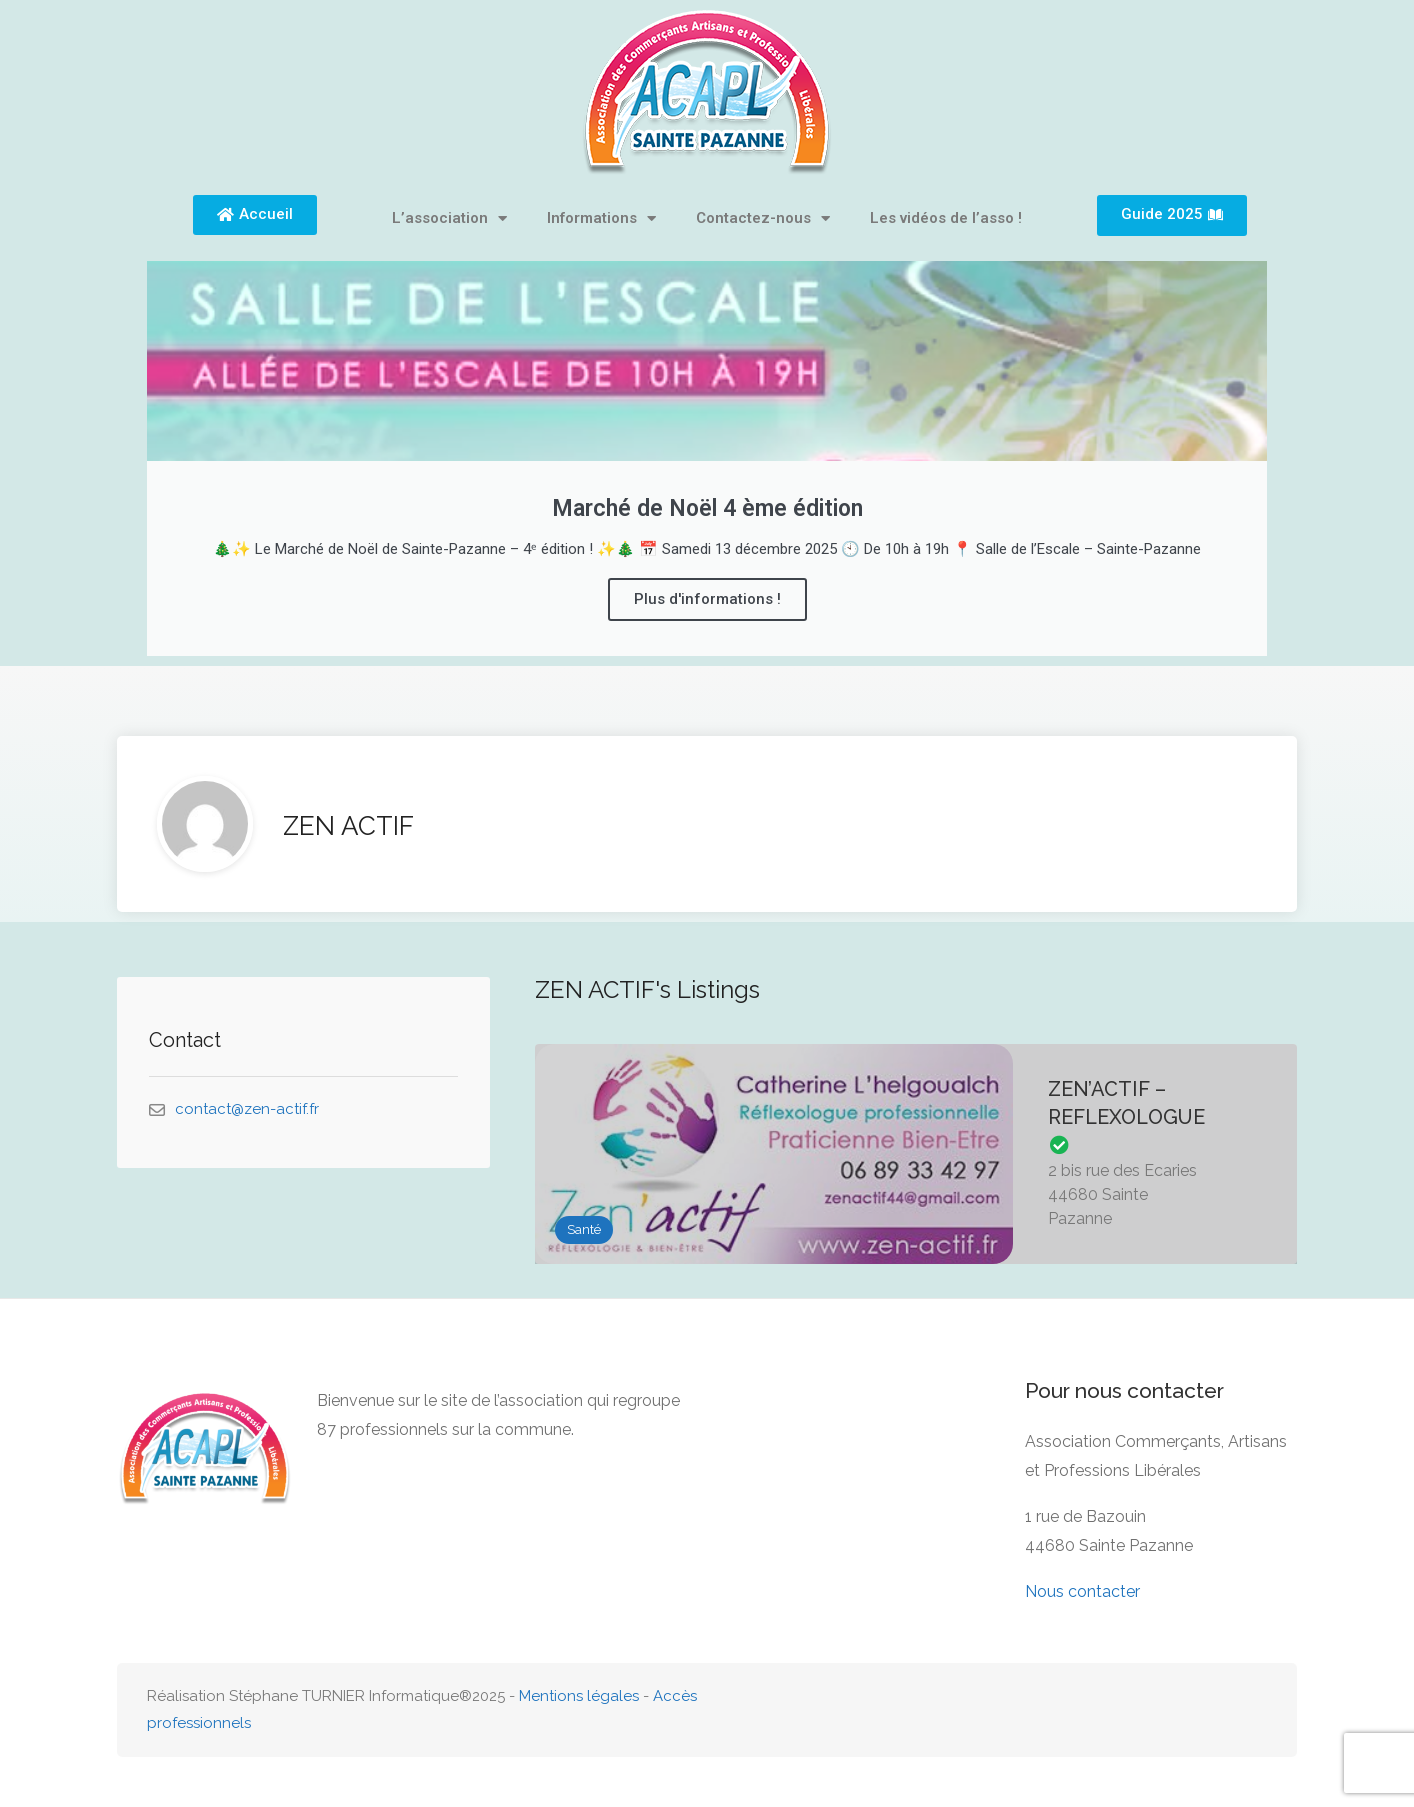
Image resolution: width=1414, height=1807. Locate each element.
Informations (601, 218)
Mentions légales (579, 1696)
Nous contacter (1082, 1591)
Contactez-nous (763, 218)
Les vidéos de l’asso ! (946, 218)
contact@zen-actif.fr (247, 1109)
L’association (449, 218)
